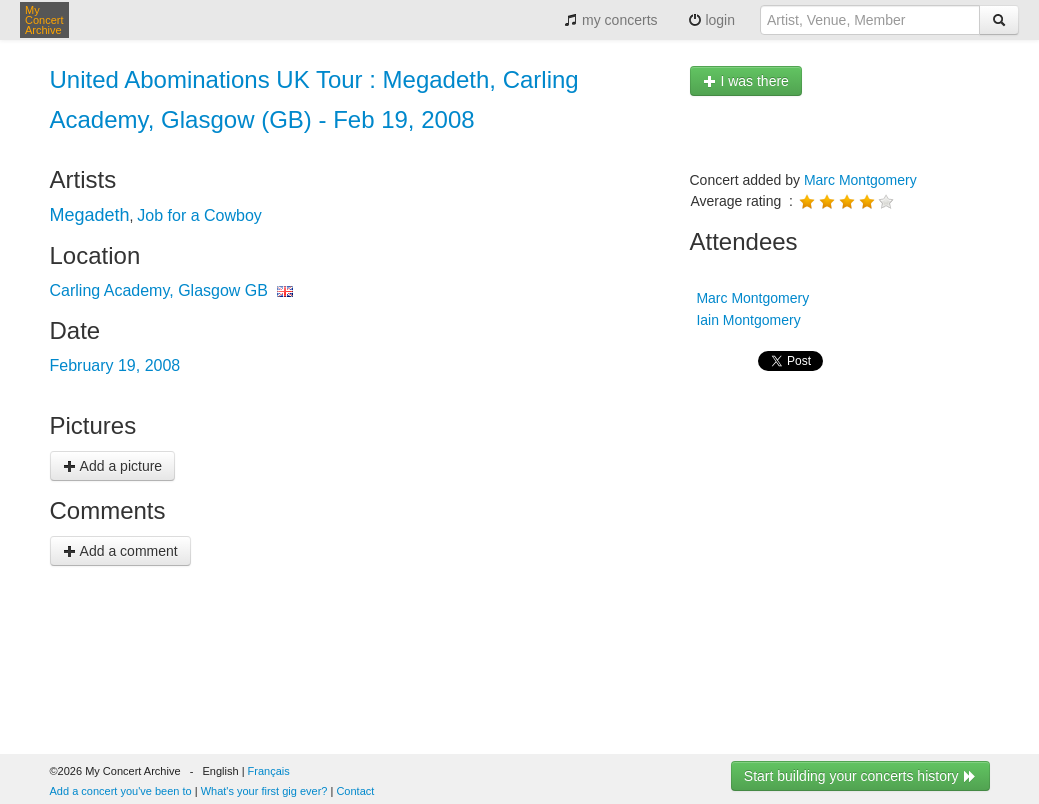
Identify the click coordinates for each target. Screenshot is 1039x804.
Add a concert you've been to (121, 791)
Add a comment (120, 551)
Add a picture (113, 466)
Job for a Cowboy (199, 215)
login (711, 20)
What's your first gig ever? (264, 791)
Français (269, 771)
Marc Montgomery (860, 180)
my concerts (610, 20)
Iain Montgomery (747, 320)
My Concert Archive (44, 20)
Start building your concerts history (860, 776)
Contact (355, 791)
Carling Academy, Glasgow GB (159, 290)
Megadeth (90, 215)
